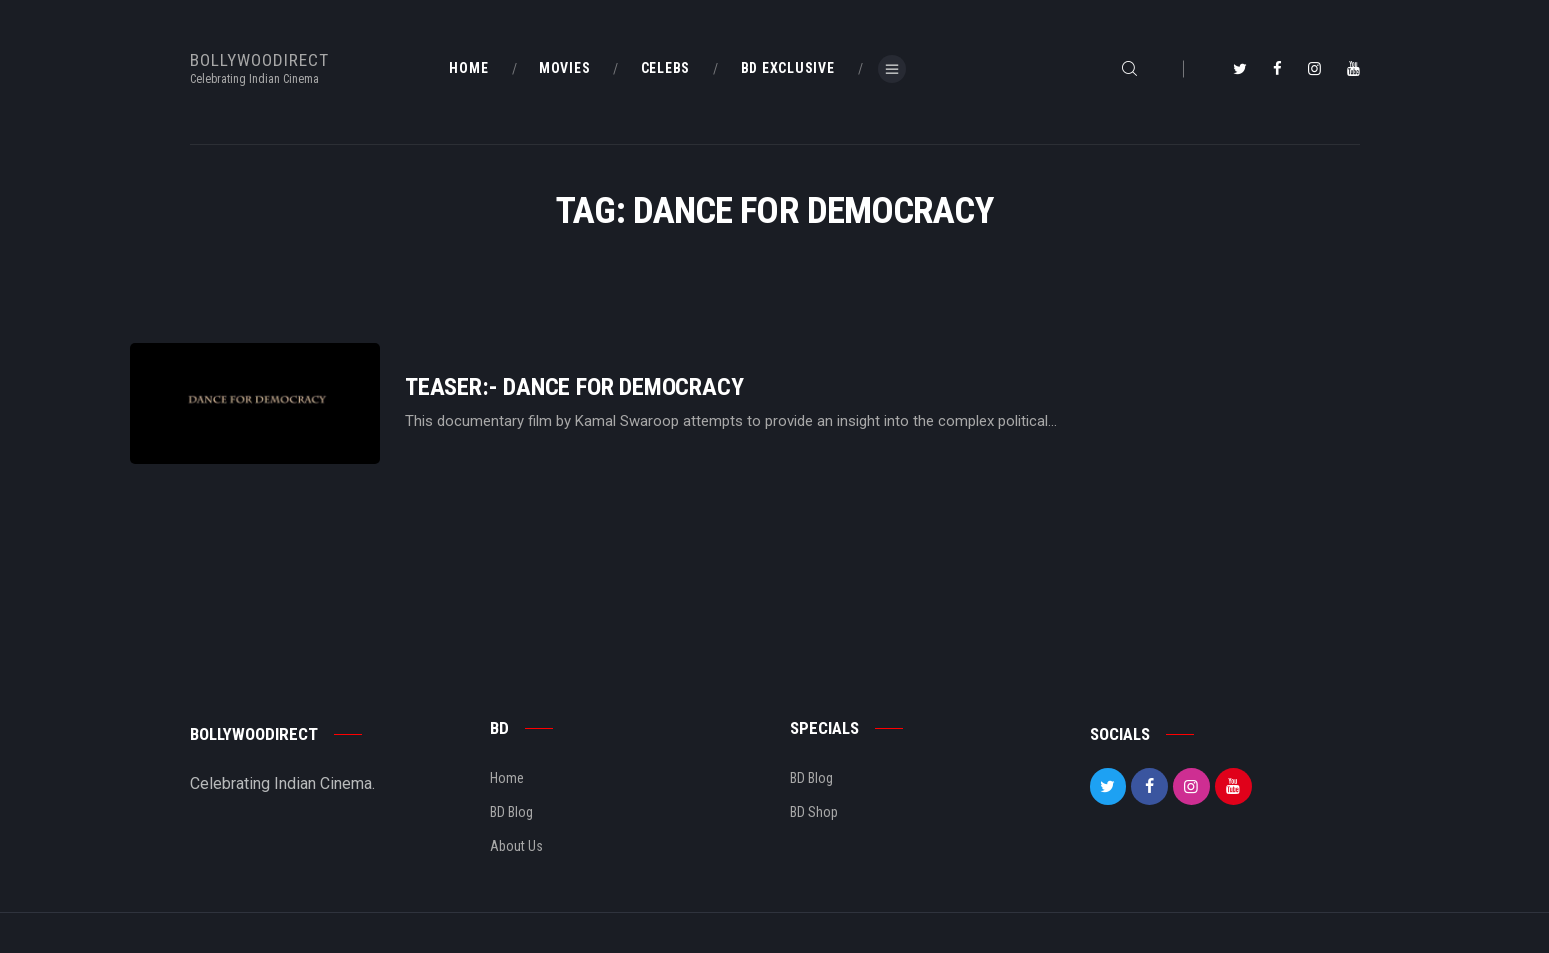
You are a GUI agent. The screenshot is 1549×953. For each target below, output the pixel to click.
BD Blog (511, 812)
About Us (516, 846)
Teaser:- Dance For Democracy (574, 387)
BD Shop (814, 812)
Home (507, 778)
